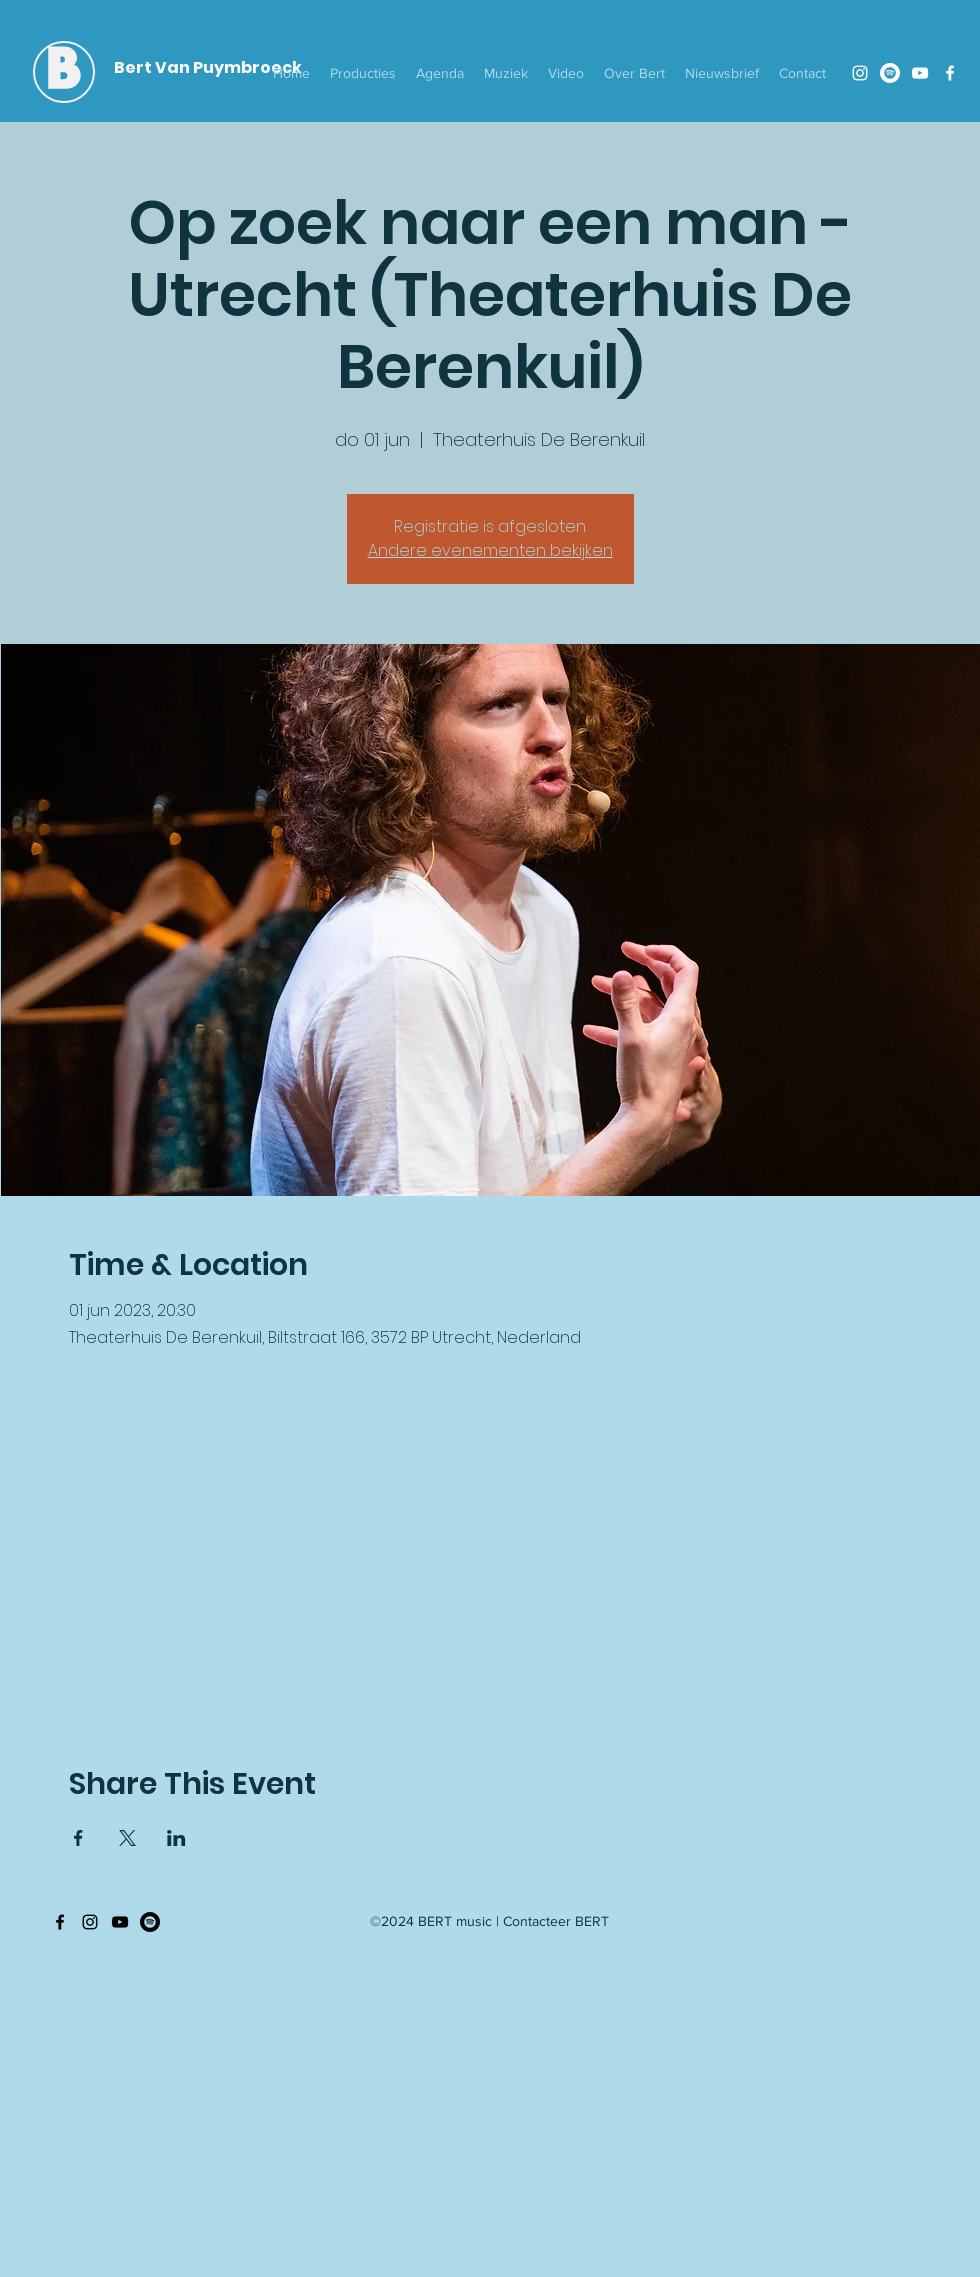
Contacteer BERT (556, 1921)
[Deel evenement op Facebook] (78, 1838)
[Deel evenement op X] (127, 1838)
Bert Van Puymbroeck (208, 67)
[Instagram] (860, 73)
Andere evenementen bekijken (490, 550)
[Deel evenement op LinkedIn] (176, 1838)
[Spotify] (890, 73)
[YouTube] (920, 73)
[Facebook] (950, 73)
